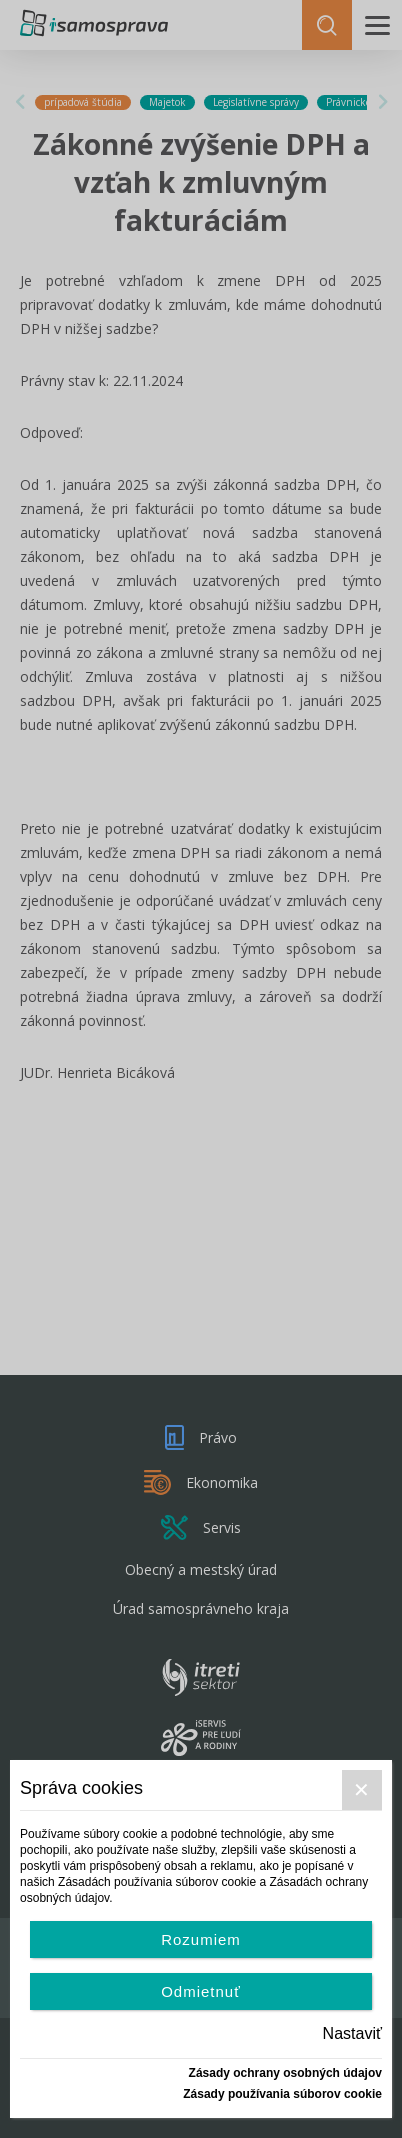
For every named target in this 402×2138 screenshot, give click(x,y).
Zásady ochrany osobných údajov (285, 2073)
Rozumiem (201, 1939)
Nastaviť (352, 2033)
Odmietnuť (201, 1991)
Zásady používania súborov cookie (282, 2094)
